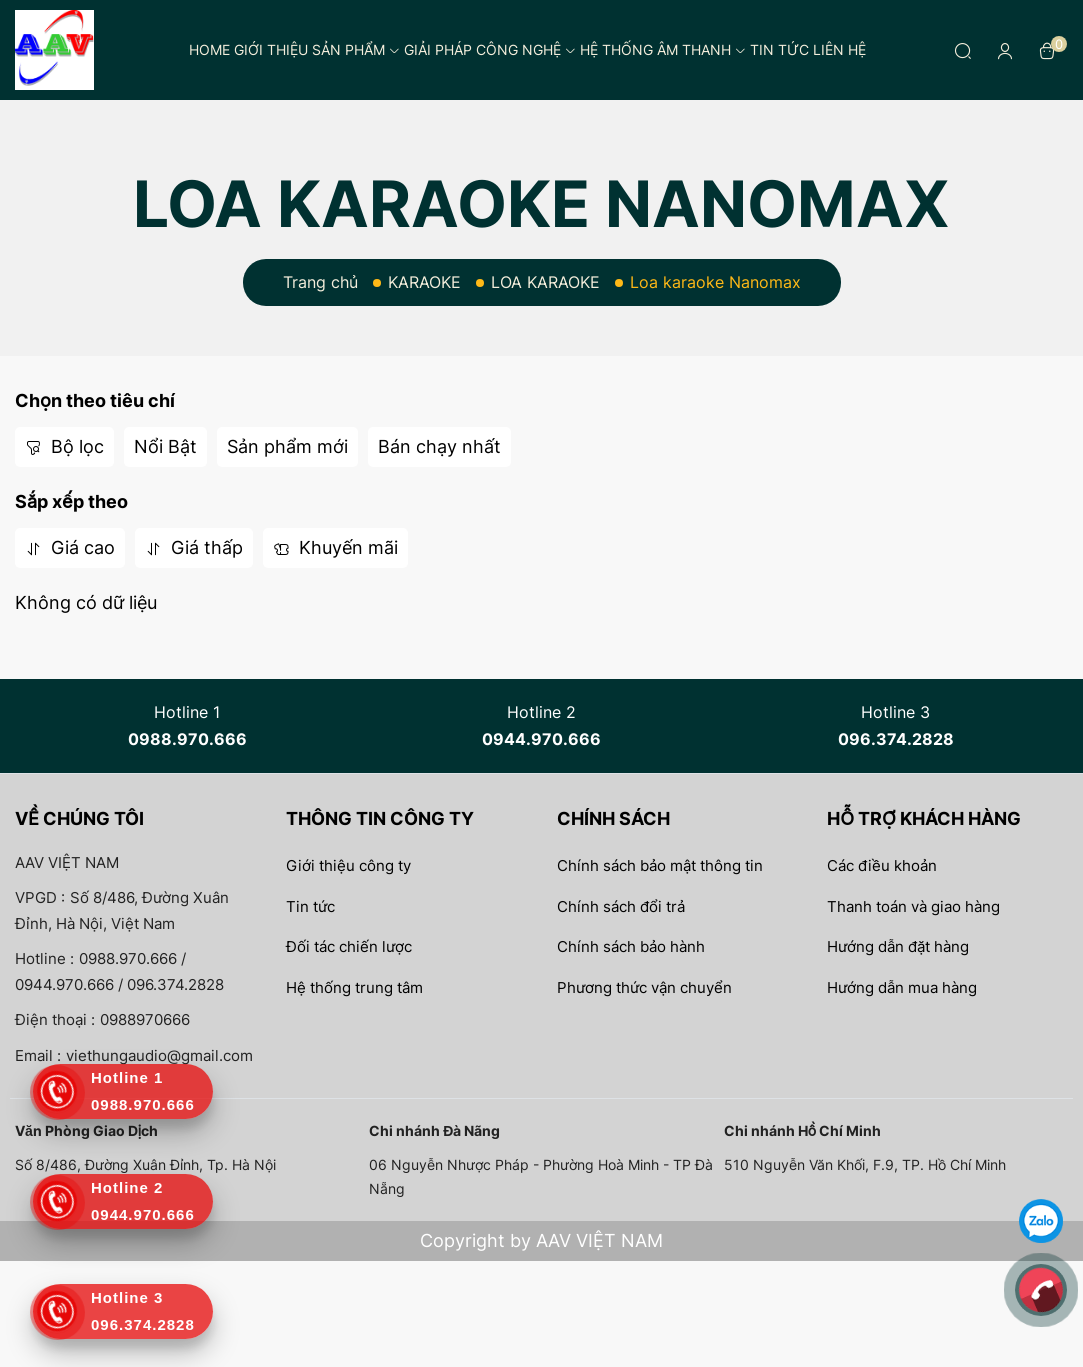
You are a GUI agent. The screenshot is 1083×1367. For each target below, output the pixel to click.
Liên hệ (839, 49)
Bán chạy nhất (439, 446)
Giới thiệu (271, 49)
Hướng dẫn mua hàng (902, 987)
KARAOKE (424, 282)
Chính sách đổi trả (621, 906)
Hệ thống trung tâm (354, 987)
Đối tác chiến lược (349, 946)
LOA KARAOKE (545, 282)
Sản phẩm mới (287, 446)
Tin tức (779, 49)
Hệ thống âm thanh (663, 49)
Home (209, 49)
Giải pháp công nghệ (490, 49)
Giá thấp (194, 547)
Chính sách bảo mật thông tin (660, 865)
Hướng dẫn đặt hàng (898, 946)
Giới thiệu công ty (348, 865)
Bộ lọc (64, 446)
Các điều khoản (882, 865)
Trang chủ (320, 282)
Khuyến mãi (335, 547)
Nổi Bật (165, 446)
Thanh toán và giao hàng (913, 906)
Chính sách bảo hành (631, 946)
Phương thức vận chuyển (644, 987)
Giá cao (70, 547)
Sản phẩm (356, 49)
